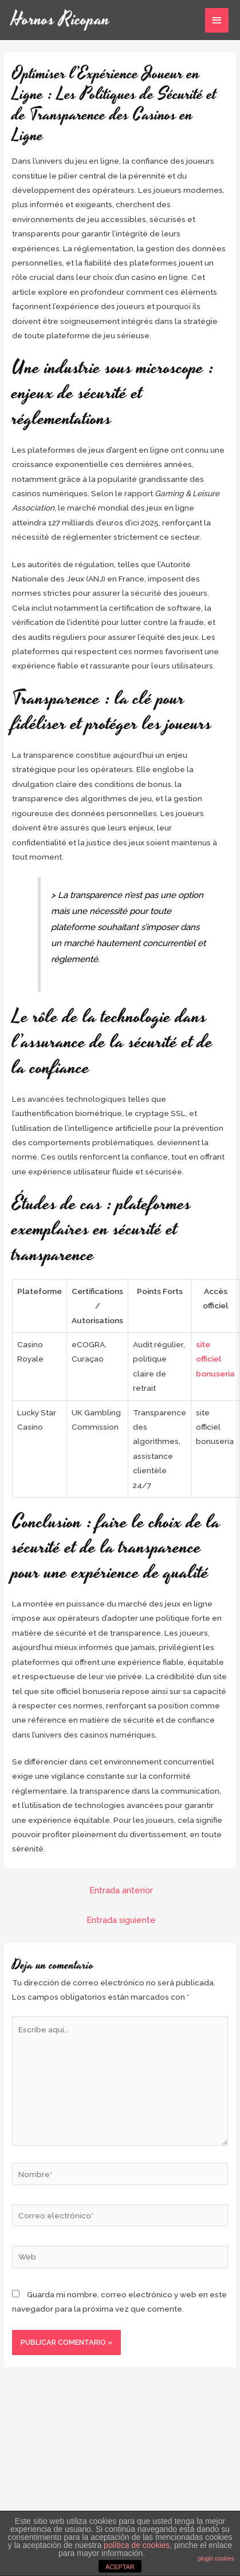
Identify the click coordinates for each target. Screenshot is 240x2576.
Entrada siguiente (121, 1920)
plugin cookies (216, 2558)
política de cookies (137, 2545)
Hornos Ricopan (60, 19)
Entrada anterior (121, 1890)
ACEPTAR (120, 2566)
